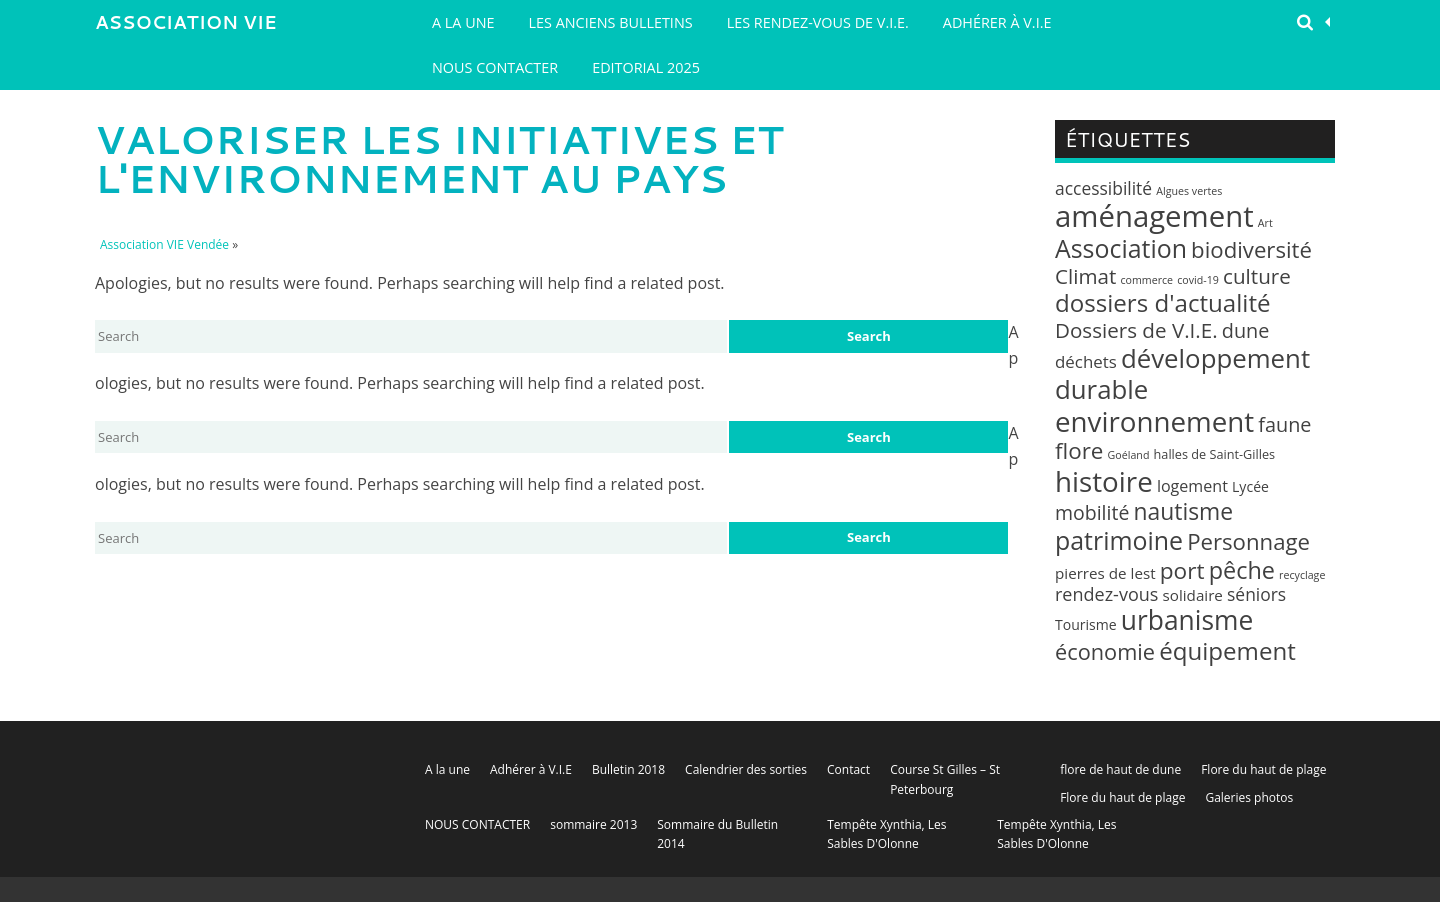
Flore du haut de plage (1263, 769)
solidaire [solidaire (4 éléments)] (1193, 595)
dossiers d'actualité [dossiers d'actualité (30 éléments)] (1163, 302)
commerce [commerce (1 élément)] (1146, 280)
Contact (848, 769)
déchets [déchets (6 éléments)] (1086, 361)
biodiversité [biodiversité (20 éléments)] (1251, 249)
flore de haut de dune (1120, 769)
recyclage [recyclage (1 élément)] (1302, 575)
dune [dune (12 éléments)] (1246, 330)
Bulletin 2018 (628, 769)
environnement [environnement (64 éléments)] (1154, 421)
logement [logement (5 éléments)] (1192, 486)
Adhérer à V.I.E (997, 22)
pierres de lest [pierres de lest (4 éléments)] (1105, 573)
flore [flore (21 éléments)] (1079, 450)
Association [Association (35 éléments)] (1121, 248)
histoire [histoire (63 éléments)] (1104, 481)
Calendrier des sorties (746, 769)
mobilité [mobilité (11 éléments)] (1092, 512)
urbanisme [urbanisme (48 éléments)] (1187, 620)
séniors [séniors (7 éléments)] (1256, 594)
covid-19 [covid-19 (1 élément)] (1198, 280)
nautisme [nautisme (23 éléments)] (1183, 511)
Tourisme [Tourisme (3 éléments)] (1086, 624)
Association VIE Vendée (186, 27)
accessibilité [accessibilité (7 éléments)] (1103, 188)
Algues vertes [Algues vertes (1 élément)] (1189, 191)
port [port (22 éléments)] (1182, 570)
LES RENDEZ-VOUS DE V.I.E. (818, 22)
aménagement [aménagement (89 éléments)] (1154, 216)
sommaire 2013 (593, 824)
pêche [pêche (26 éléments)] (1242, 570)
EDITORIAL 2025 (646, 67)
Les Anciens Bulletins (611, 22)
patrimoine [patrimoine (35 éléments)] (1119, 540)
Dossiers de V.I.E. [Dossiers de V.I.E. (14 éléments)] (1136, 330)
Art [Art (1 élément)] (1265, 223)
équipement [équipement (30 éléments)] (1227, 650)
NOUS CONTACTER (495, 67)
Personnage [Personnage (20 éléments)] (1248, 541)
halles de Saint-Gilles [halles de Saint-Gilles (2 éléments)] (1215, 454)
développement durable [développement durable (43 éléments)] (1182, 373)
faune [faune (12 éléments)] (1284, 424)
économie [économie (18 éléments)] (1105, 651)
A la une (463, 22)
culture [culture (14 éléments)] (1257, 276)
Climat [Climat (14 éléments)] (1085, 276)
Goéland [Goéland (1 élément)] (1129, 455)
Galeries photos (1249, 797)
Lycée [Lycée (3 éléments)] (1250, 486)
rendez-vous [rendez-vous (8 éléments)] (1106, 594)
